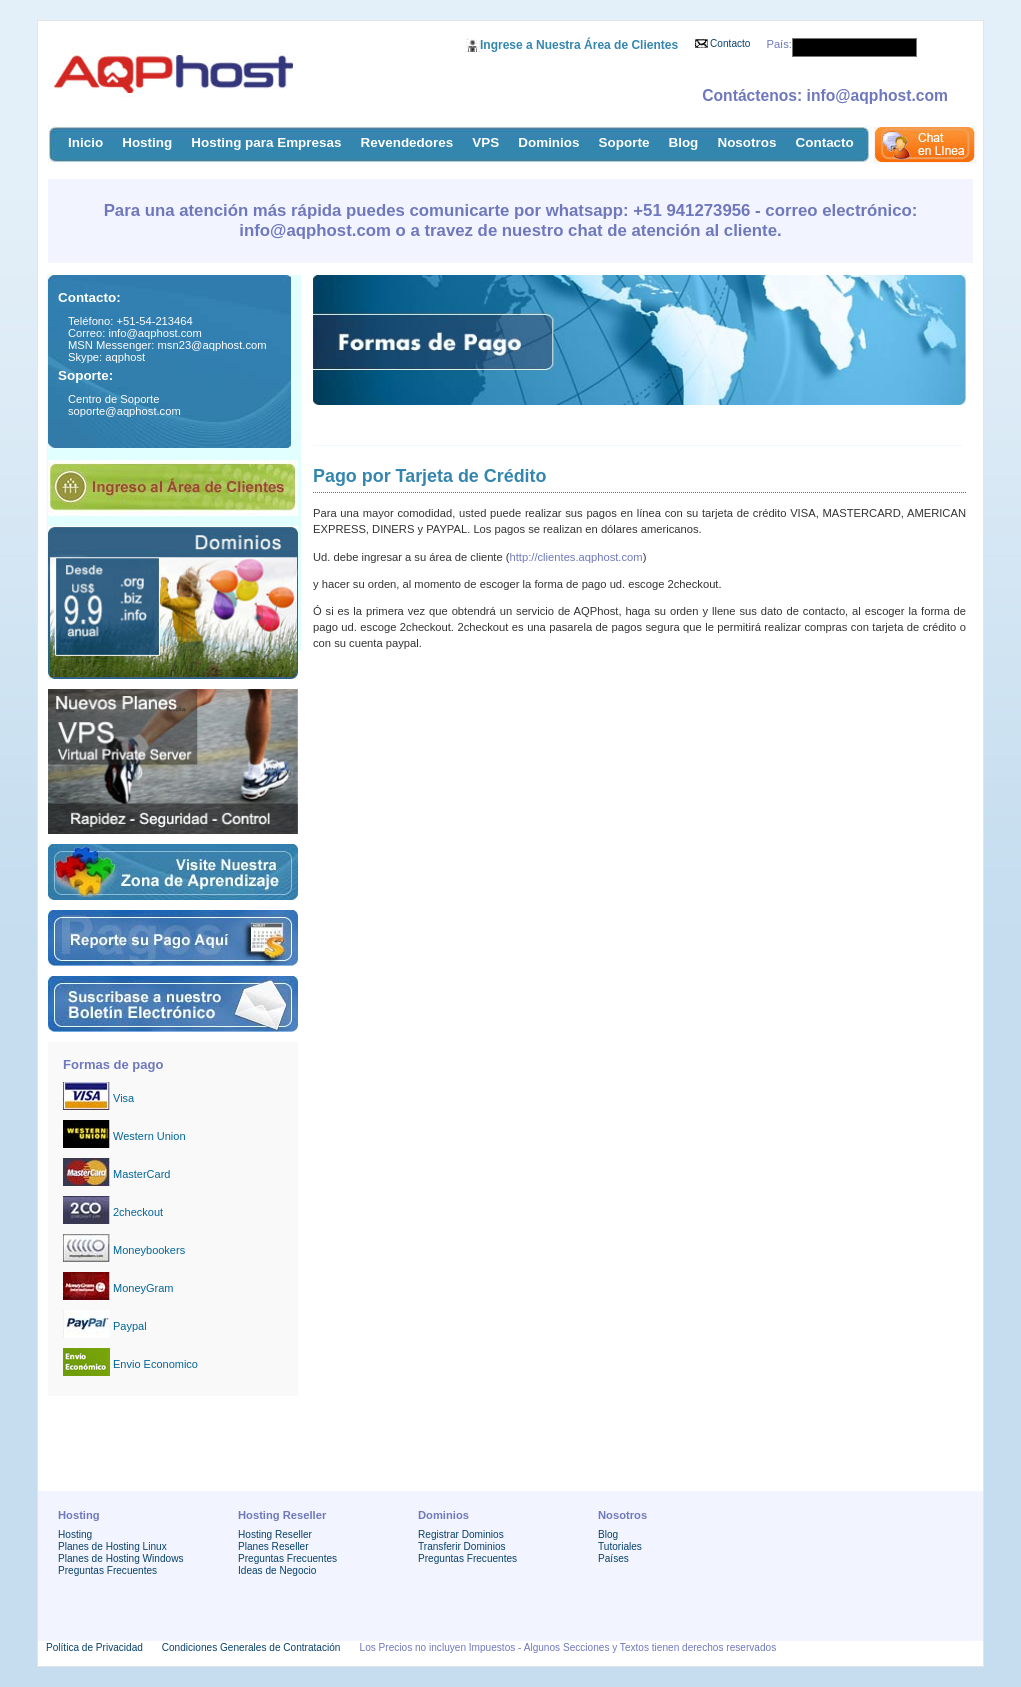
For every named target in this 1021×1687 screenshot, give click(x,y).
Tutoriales (620, 1546)
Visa (123, 1098)
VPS (485, 142)
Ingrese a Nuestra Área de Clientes (579, 45)
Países (613, 1558)
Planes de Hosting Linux (112, 1546)
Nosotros (746, 142)
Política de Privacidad (94, 1647)
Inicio (85, 142)
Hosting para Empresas (266, 142)
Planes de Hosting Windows (120, 1558)
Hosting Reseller (275, 1534)
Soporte (624, 142)
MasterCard (141, 1174)
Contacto (730, 43)
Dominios (548, 142)
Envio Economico (155, 1364)
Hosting (147, 142)
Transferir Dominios (462, 1546)
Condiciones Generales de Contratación (251, 1647)
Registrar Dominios (461, 1534)
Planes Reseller (273, 1546)
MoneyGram (143, 1288)
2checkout (138, 1212)
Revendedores (407, 142)
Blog (683, 142)
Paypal (130, 1326)
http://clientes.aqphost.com (576, 557)
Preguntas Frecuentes (107, 1570)
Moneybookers (149, 1250)
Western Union (149, 1136)
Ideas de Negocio (277, 1570)
